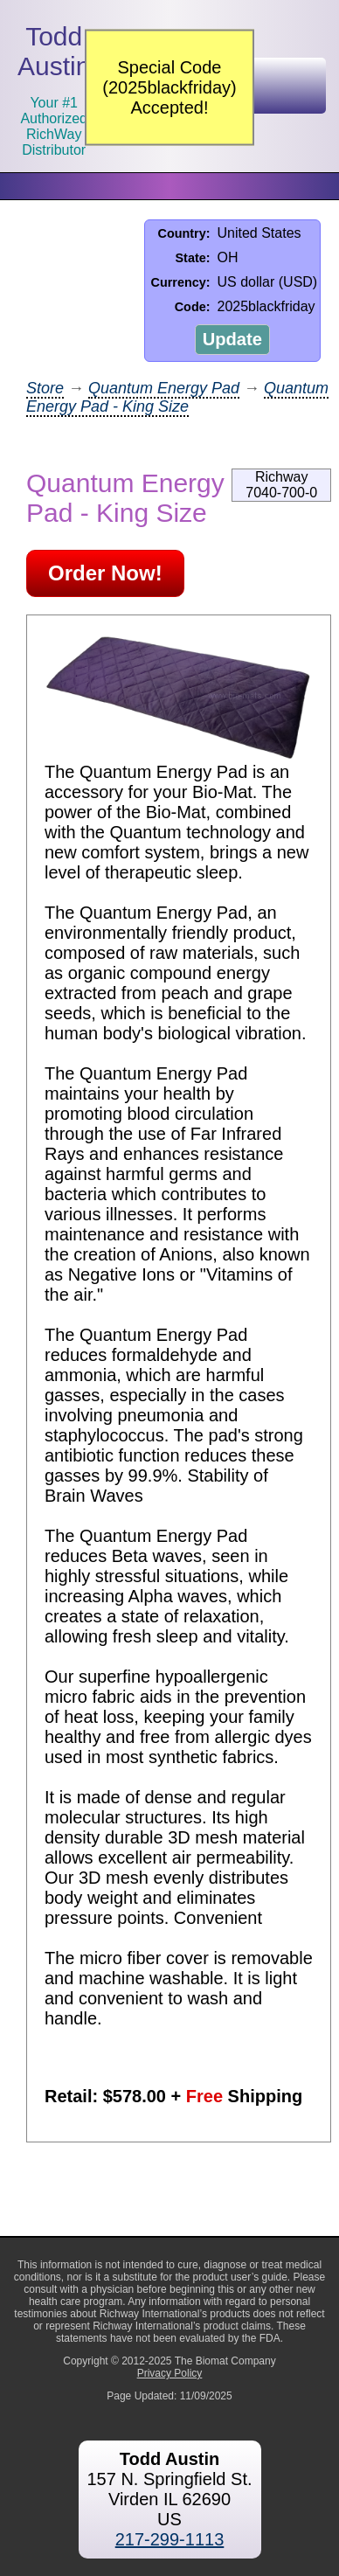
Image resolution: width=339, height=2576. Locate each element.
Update (232, 339)
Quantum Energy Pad (163, 388)
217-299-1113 (170, 2539)
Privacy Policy (170, 2373)
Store (45, 388)
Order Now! (105, 573)
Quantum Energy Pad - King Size (177, 397)
